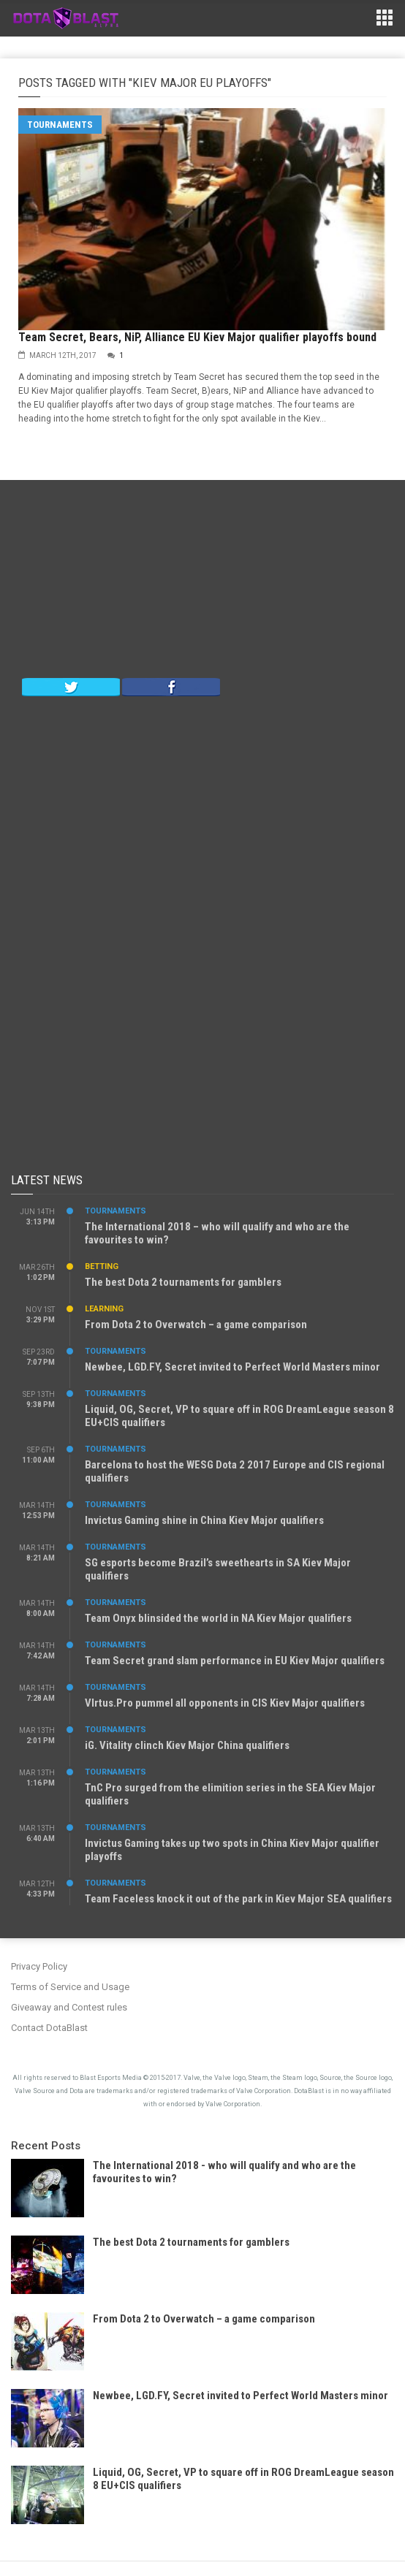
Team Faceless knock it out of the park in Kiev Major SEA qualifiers (238, 1898)
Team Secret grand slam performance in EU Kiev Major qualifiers (235, 1660)
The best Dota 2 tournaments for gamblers (183, 1282)
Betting (101, 1266)
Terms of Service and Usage (70, 1986)
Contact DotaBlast (49, 2027)
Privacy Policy (39, 1966)
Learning (104, 1309)
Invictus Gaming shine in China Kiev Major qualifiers (204, 1520)
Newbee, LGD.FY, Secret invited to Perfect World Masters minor (232, 1366)
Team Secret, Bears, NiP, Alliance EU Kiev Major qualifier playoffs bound (197, 337)
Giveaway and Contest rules (69, 2007)
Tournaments (60, 124)
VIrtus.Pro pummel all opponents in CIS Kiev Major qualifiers (225, 1703)
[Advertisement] (202, 582)
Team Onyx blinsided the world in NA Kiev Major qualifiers (218, 1618)
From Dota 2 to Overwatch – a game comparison (196, 1324)
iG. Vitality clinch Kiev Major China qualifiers (187, 1745)
